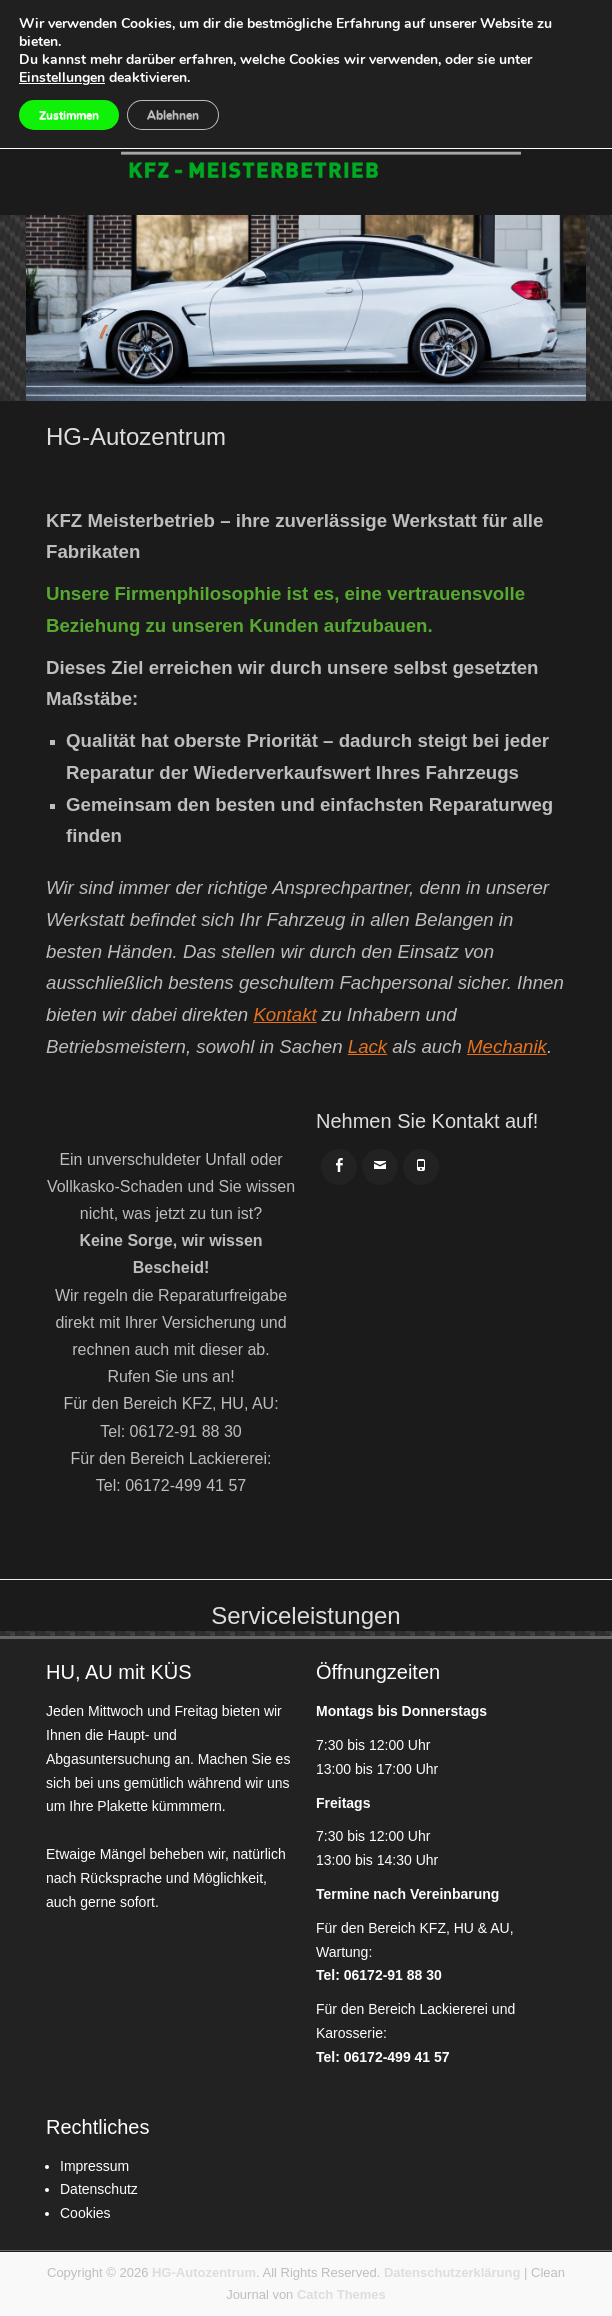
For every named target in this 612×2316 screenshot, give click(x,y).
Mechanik (507, 1046)
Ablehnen (173, 115)
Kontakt (284, 1014)
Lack (367, 1046)
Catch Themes (341, 2294)
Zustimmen (69, 115)
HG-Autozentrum (204, 2272)
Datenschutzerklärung (452, 2272)
